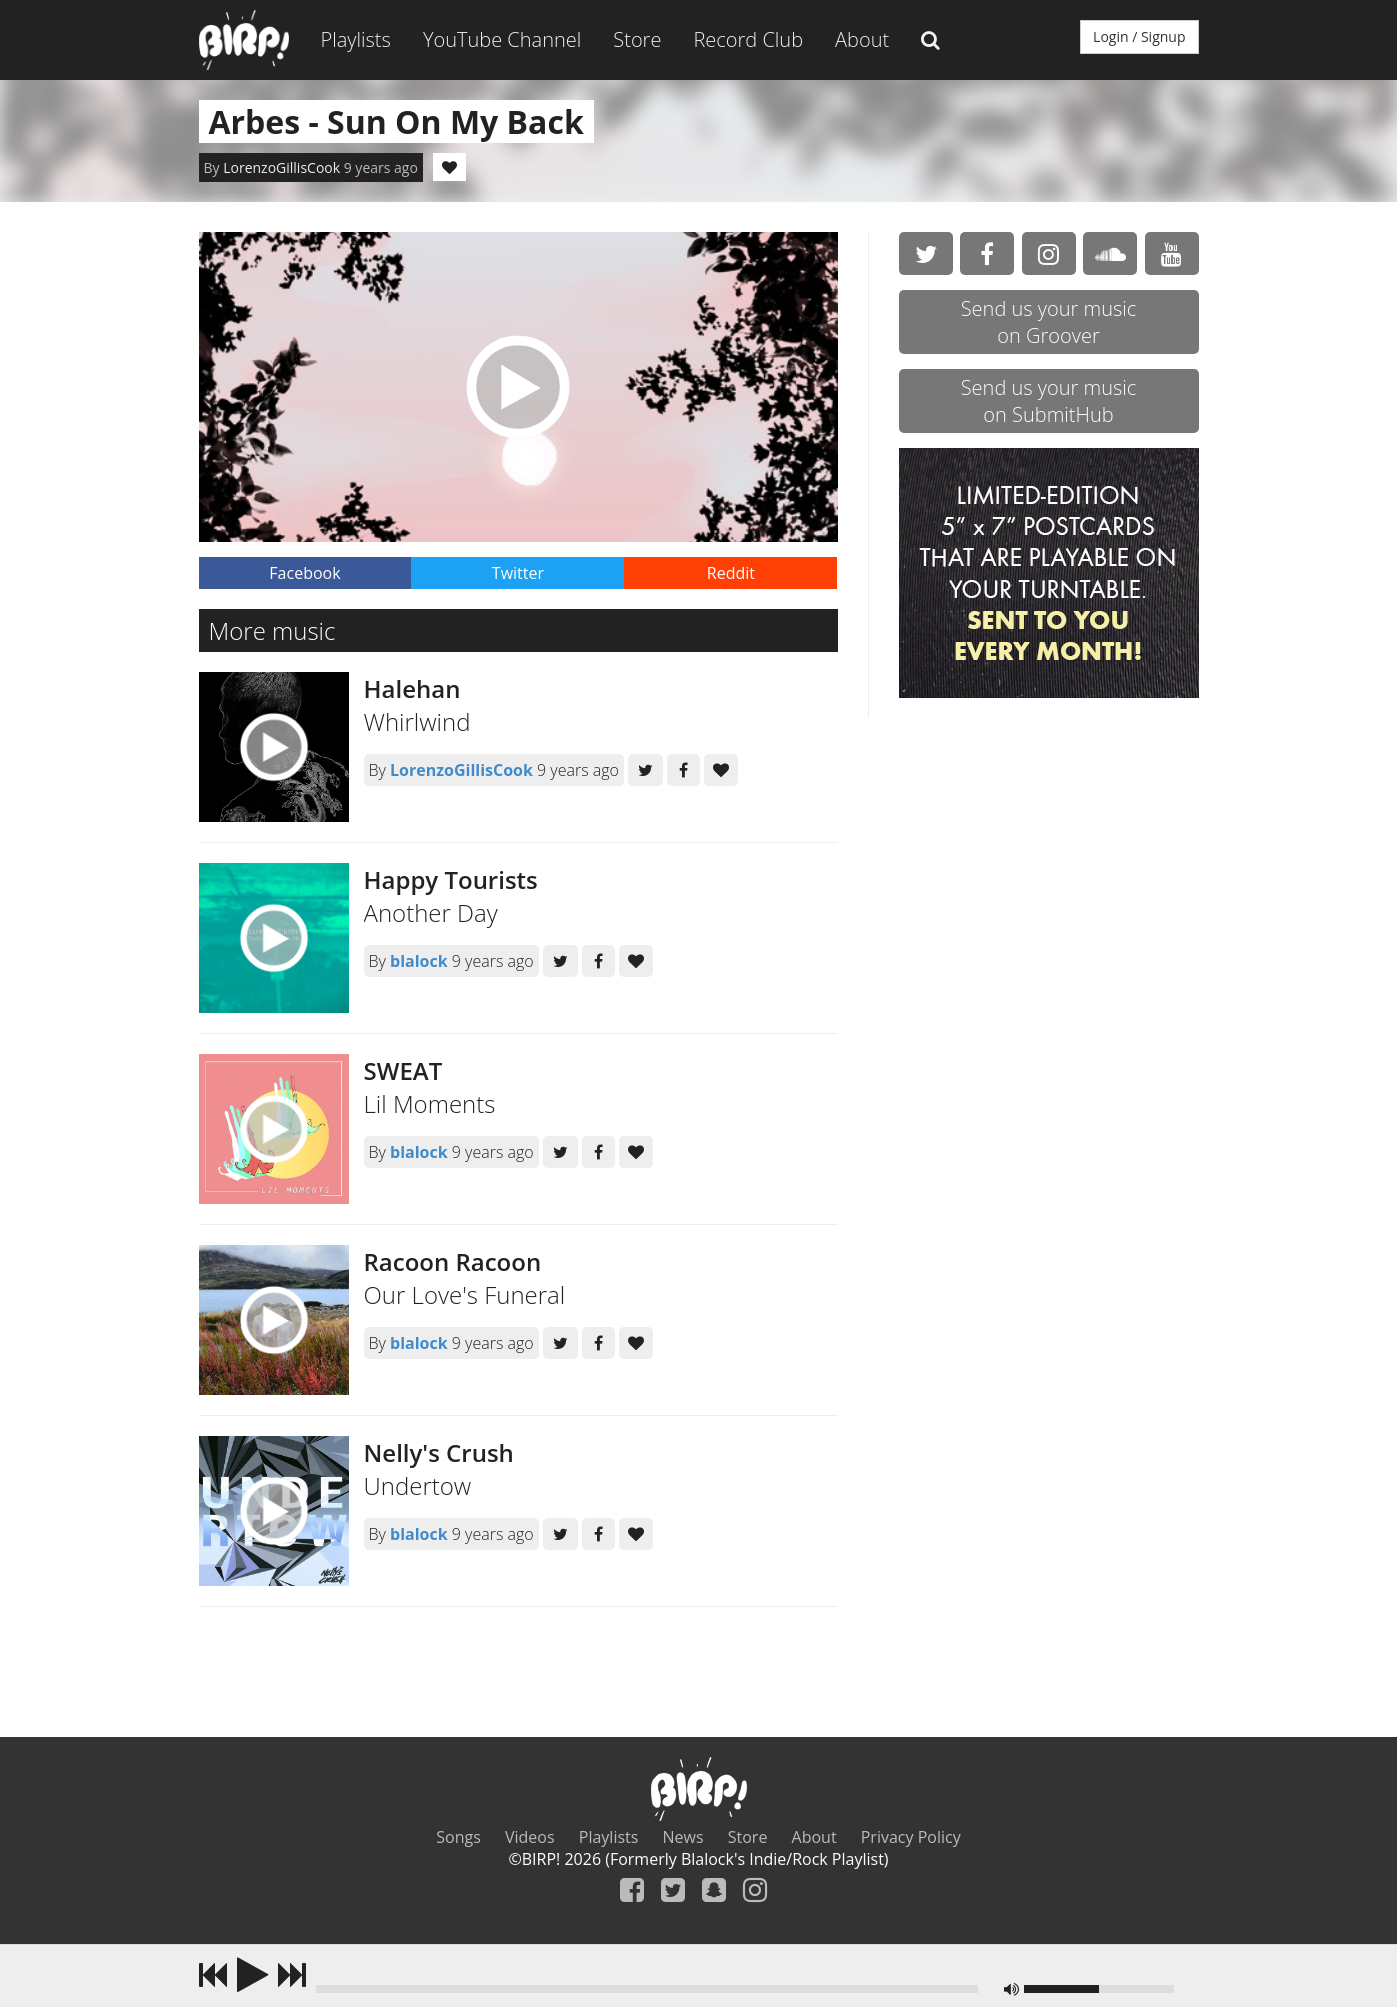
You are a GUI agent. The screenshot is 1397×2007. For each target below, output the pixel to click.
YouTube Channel (502, 39)
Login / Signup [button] (1139, 36)
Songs (458, 1837)
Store (637, 39)
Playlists (356, 39)
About (862, 39)
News (683, 1837)
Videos (530, 1837)
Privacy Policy (911, 1837)
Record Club (748, 39)
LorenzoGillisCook (281, 167)
